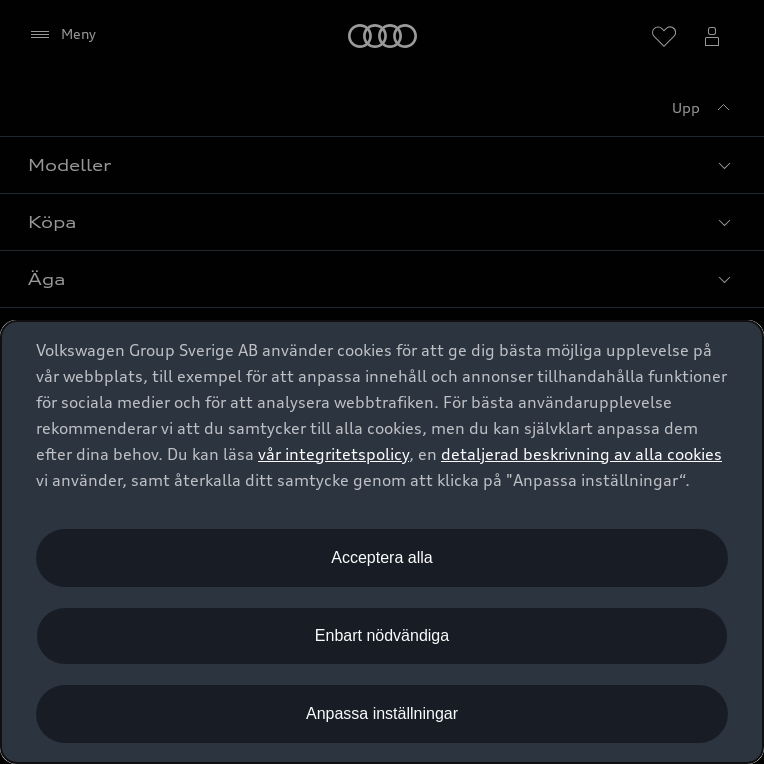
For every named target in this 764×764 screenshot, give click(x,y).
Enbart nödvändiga (382, 635)
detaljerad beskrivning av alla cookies (581, 454)
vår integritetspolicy (333, 454)
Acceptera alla (381, 557)
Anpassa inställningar (382, 713)
